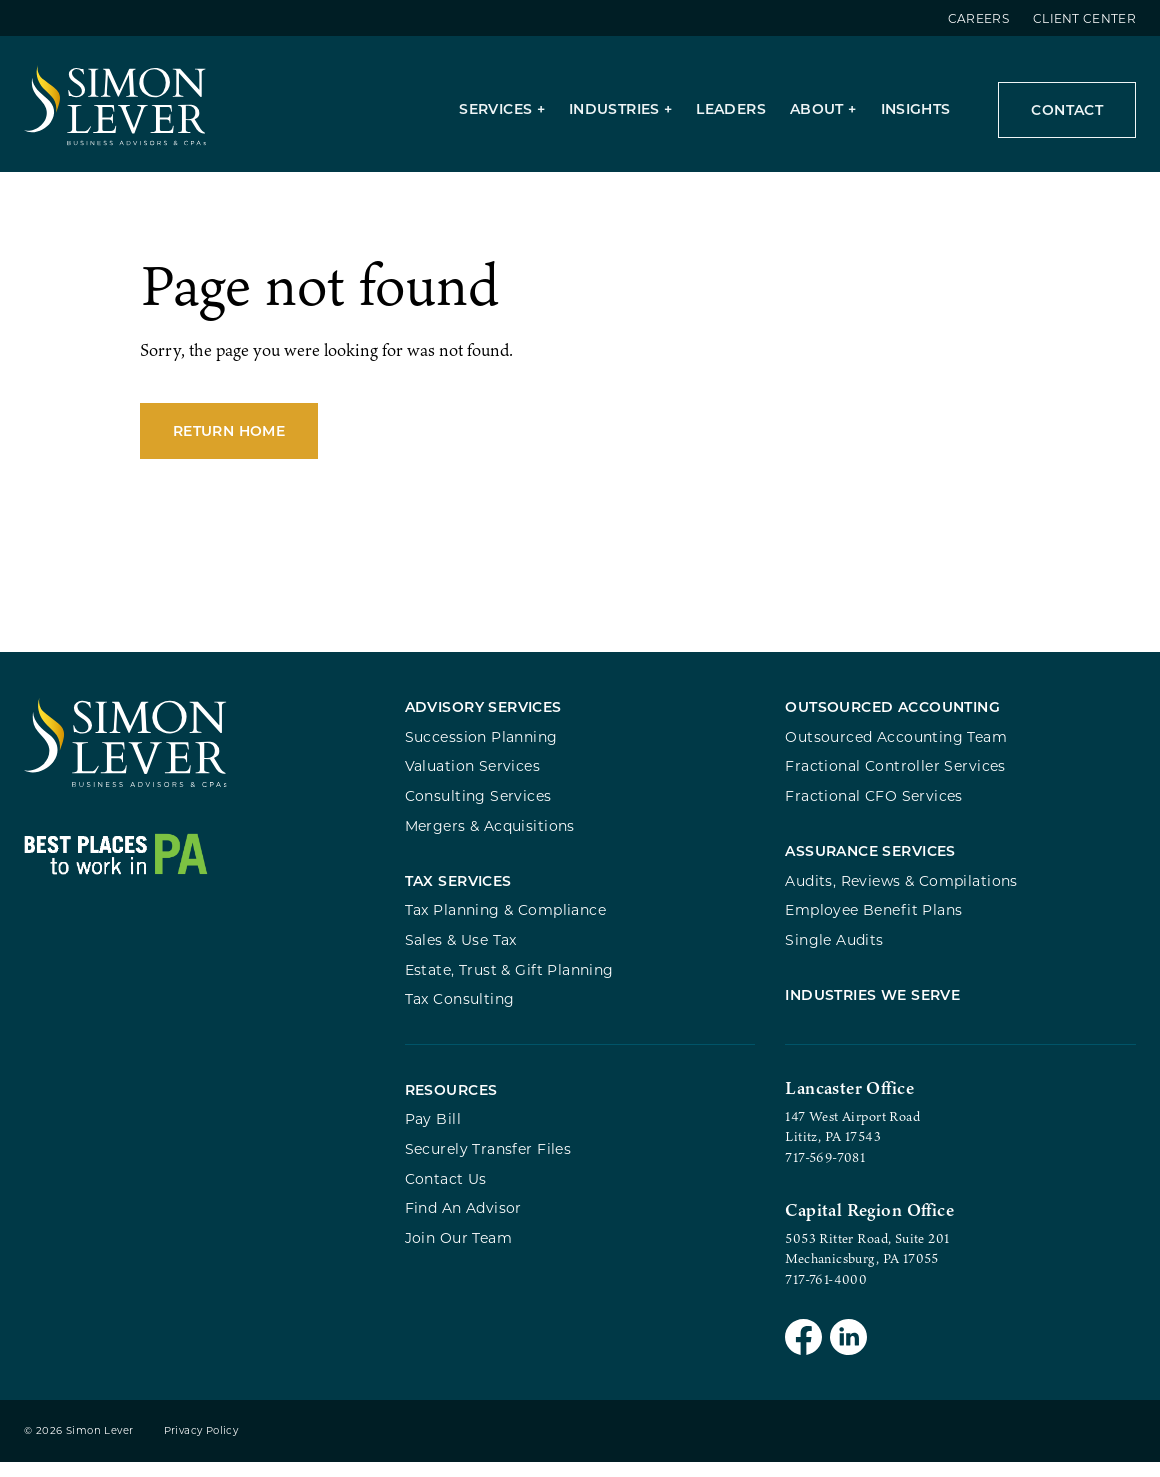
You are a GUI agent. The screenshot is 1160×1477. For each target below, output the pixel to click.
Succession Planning (481, 746)
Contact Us (446, 1192)
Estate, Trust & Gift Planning (509, 983)
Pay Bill (433, 1133)
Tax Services (458, 894)
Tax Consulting (460, 1012)
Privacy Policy (201, 1445)
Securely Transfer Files (488, 1163)
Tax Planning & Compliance (505, 924)
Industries (614, 108)
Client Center (1084, 18)
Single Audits (834, 953)
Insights (916, 108)
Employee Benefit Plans (873, 924)
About (817, 108)
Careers (978, 18)
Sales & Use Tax (461, 953)
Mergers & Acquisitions (490, 834)
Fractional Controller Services (895, 775)
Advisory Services (483, 716)
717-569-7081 (825, 1171)
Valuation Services (473, 775)
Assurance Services (870, 864)
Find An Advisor (463, 1222)
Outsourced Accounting (892, 716)
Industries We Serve (872, 1013)
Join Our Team (458, 1251)
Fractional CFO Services (874, 805)
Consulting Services (478, 805)
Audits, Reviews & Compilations (901, 894)
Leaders (731, 108)
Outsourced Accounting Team (896, 746)
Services (495, 108)
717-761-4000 (826, 1293)
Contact (1067, 109)
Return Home (229, 440)
